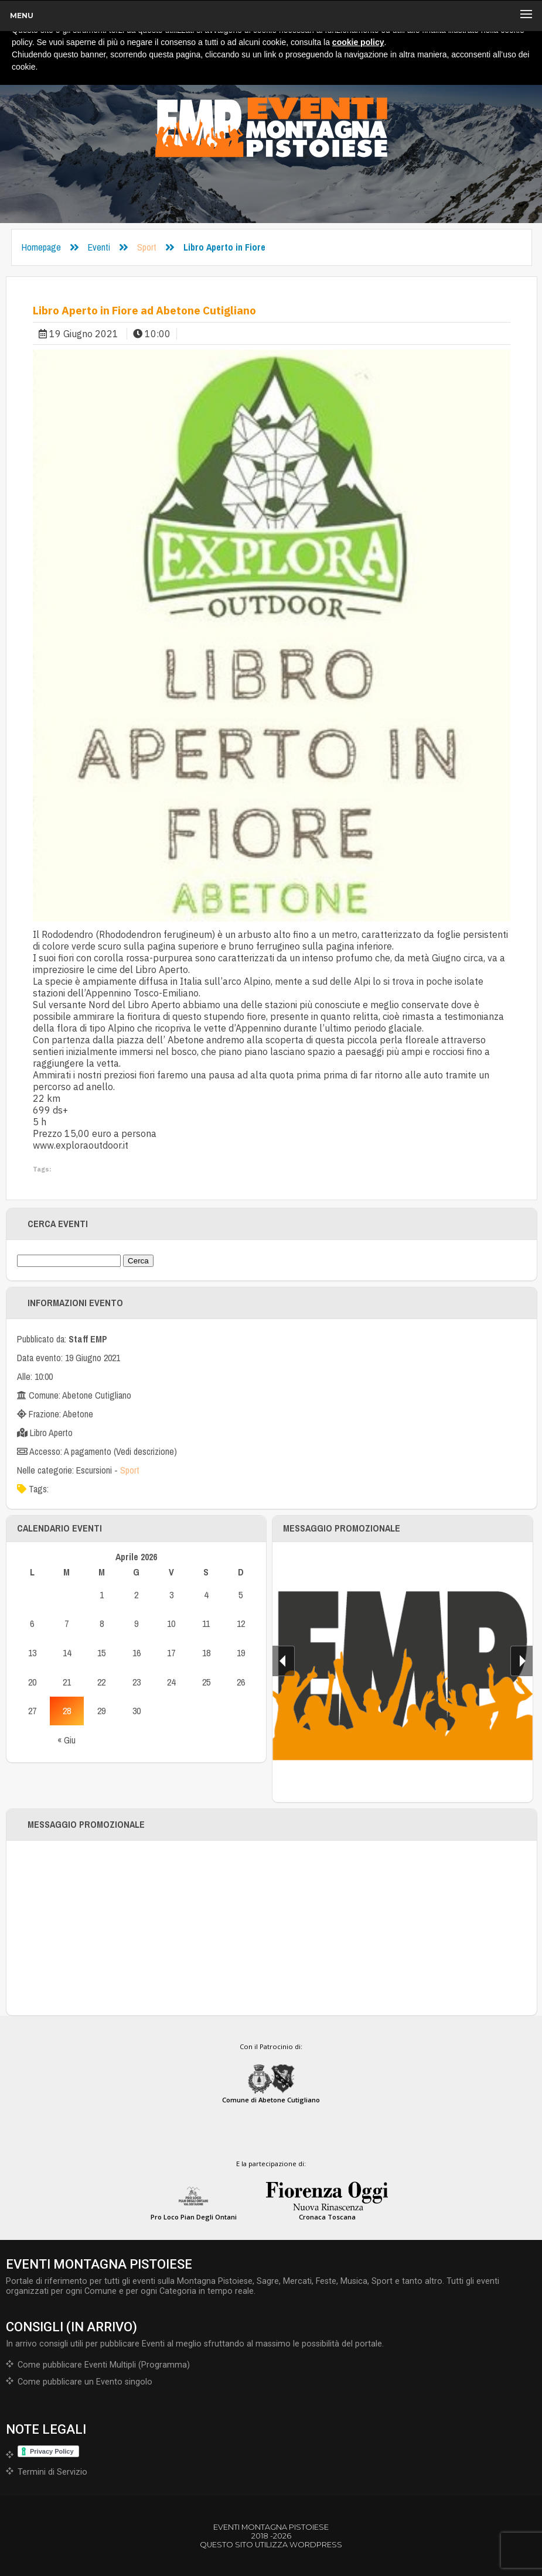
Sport (146, 247)
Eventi (99, 247)
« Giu (66, 1740)
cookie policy (358, 42)
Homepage (41, 247)
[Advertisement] (272, 1928)
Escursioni (94, 1470)
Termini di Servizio (52, 2472)
